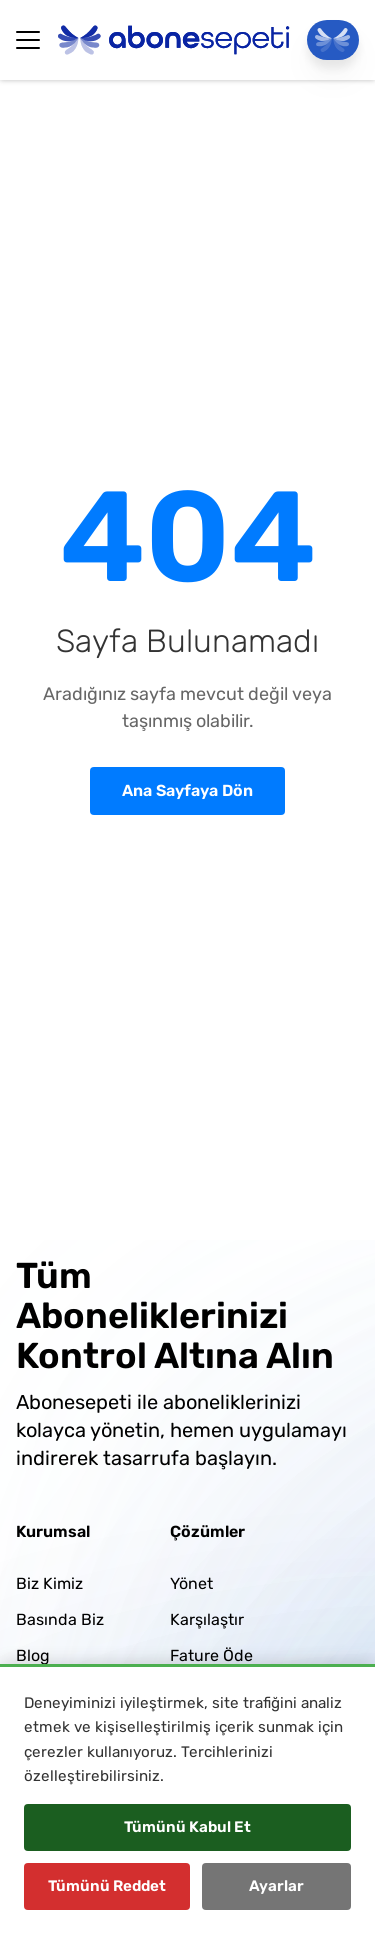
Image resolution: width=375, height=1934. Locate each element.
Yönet (191, 1583)
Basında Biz (60, 1619)
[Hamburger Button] (28, 40)
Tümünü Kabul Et (187, 1827)
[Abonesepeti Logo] (174, 40)
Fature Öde (211, 1655)
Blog (33, 1655)
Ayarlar (276, 1886)
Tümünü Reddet (107, 1886)
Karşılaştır (207, 1619)
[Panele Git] (333, 40)
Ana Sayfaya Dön (187, 790)
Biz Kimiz (49, 1583)
